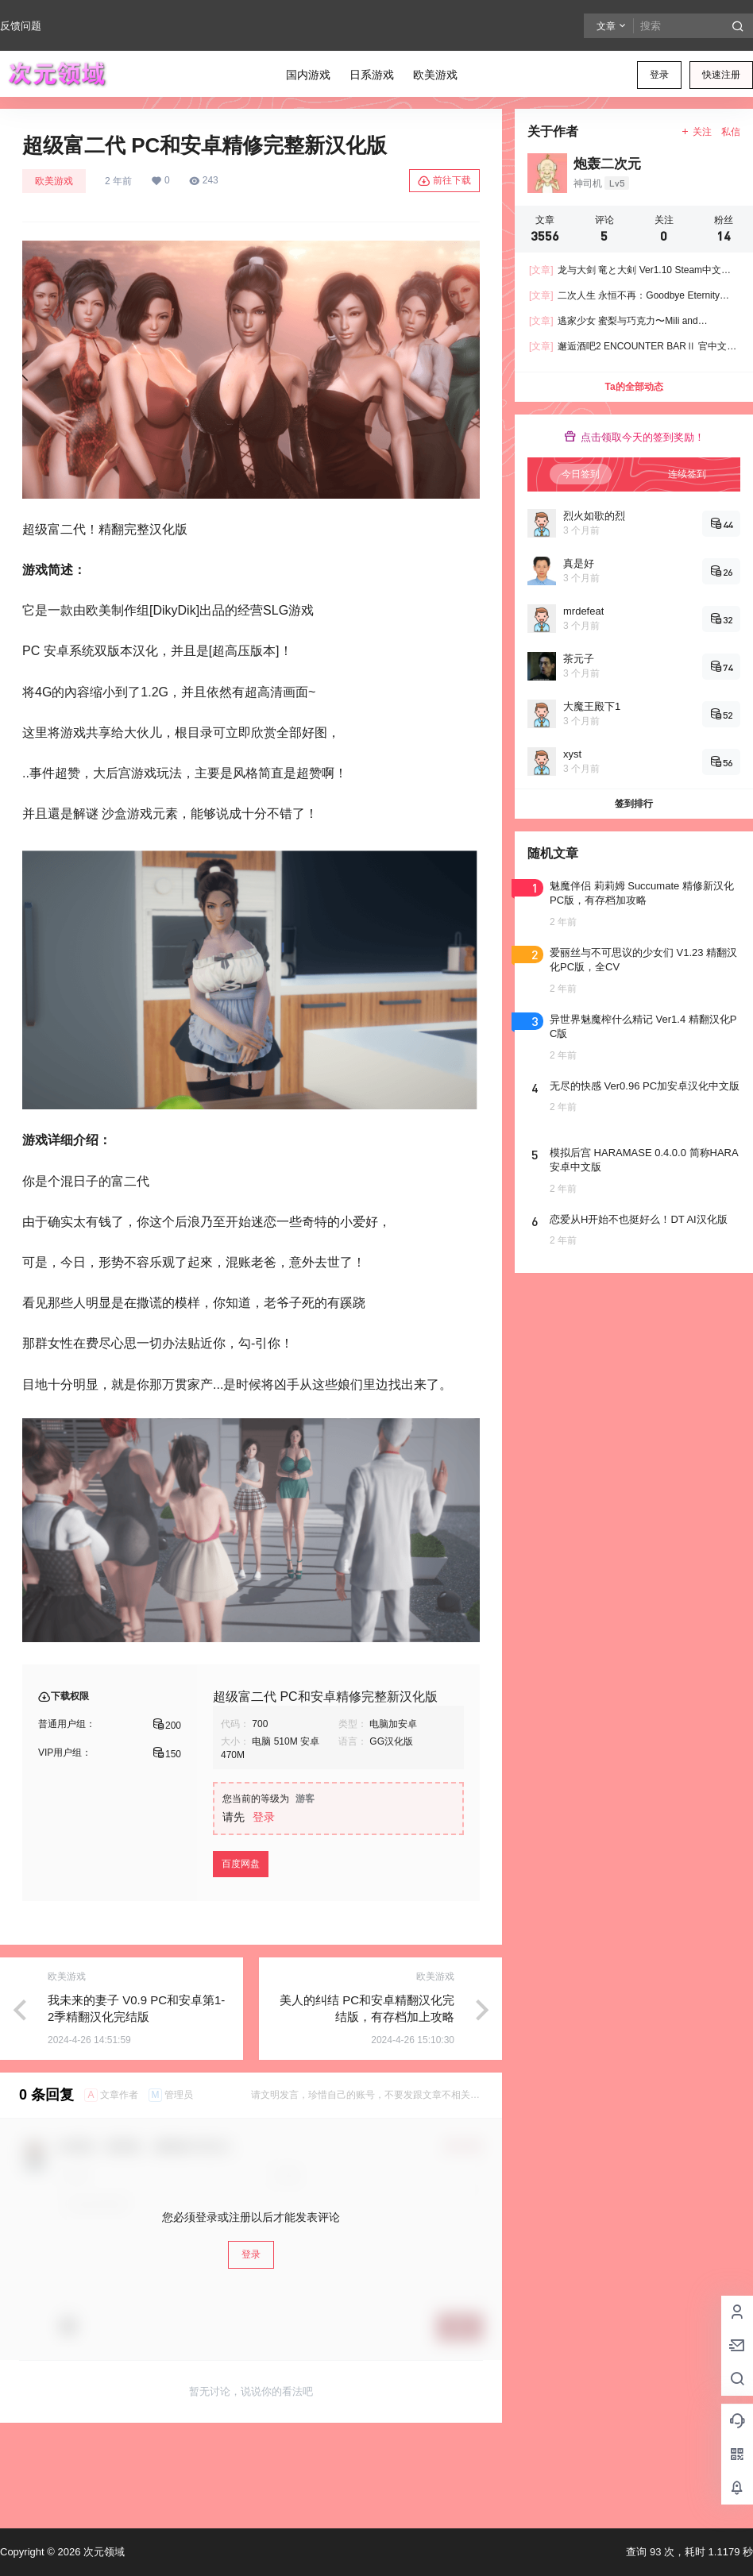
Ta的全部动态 (633, 386)
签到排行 (634, 803)
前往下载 (444, 181)
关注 (696, 131)
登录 (659, 74)
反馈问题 (20, 26)
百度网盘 (241, 1863)
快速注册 (721, 74)
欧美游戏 (54, 181)
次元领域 (102, 2552)
